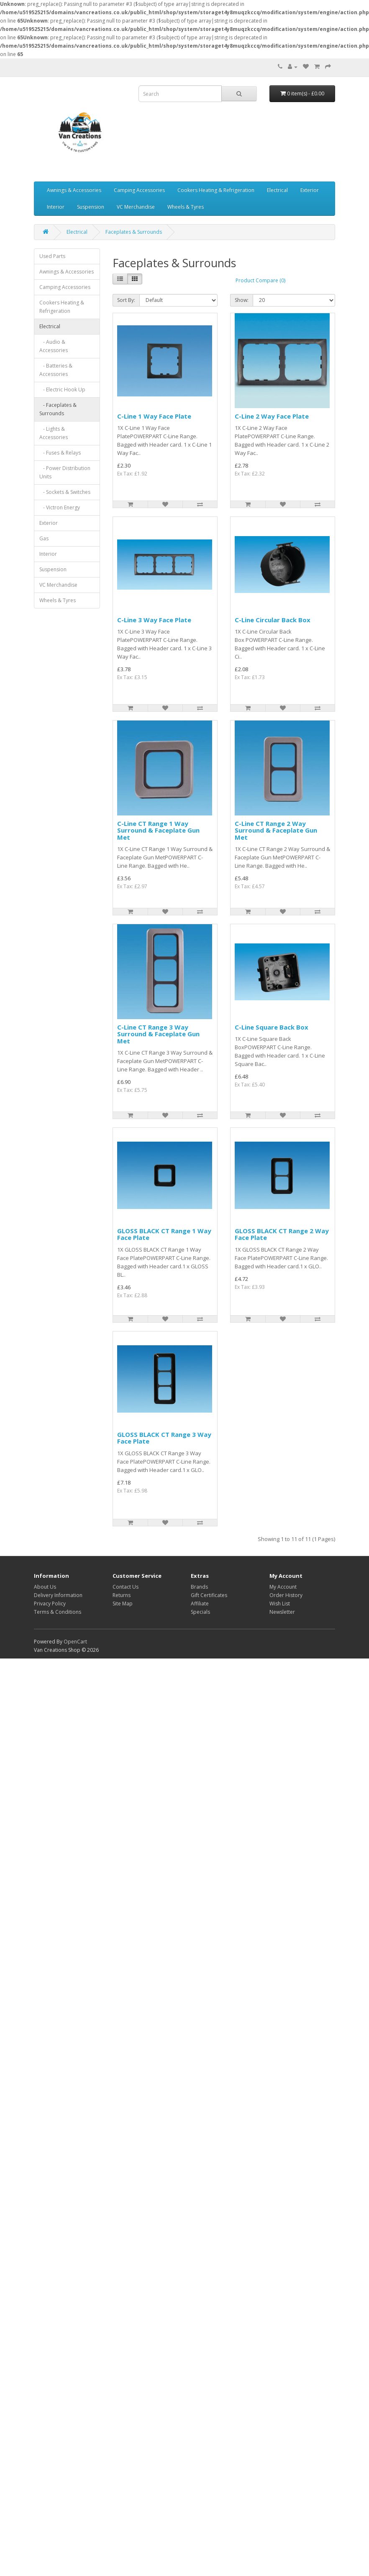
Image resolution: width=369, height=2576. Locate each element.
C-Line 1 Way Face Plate (154, 416)
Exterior (309, 190)
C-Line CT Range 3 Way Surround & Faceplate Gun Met (158, 1034)
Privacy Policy (50, 1603)
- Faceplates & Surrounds (58, 409)
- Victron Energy (59, 507)
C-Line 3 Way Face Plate (154, 620)
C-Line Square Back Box (271, 1027)
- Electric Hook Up (62, 389)
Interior (55, 206)
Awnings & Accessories (74, 190)
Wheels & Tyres (185, 206)
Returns (122, 1595)
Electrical (277, 190)
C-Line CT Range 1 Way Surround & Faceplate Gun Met (158, 830)
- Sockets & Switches (64, 492)
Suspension (90, 206)
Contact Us (125, 1586)
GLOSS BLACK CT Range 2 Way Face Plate (282, 1234)
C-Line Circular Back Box (272, 620)
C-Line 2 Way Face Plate (272, 416)
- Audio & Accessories (53, 346)
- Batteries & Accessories (55, 370)
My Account (283, 1586)
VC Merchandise (136, 206)
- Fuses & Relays (60, 452)
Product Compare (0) (260, 280)
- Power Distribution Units (64, 472)
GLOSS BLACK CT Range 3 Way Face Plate (164, 1438)
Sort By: (126, 300)
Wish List (279, 1603)
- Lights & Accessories (53, 433)
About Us (45, 1586)
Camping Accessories (139, 190)
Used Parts (52, 256)
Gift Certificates (209, 1595)
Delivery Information (58, 1595)
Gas (44, 538)
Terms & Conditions (57, 1611)
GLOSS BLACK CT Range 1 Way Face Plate (164, 1234)
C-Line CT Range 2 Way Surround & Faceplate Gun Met (276, 830)
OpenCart (75, 1641)
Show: (242, 300)
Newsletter (282, 1611)
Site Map (123, 1603)
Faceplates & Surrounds (133, 231)
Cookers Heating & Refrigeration (215, 190)
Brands (199, 1586)
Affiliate (200, 1603)
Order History (285, 1595)
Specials (200, 1611)
